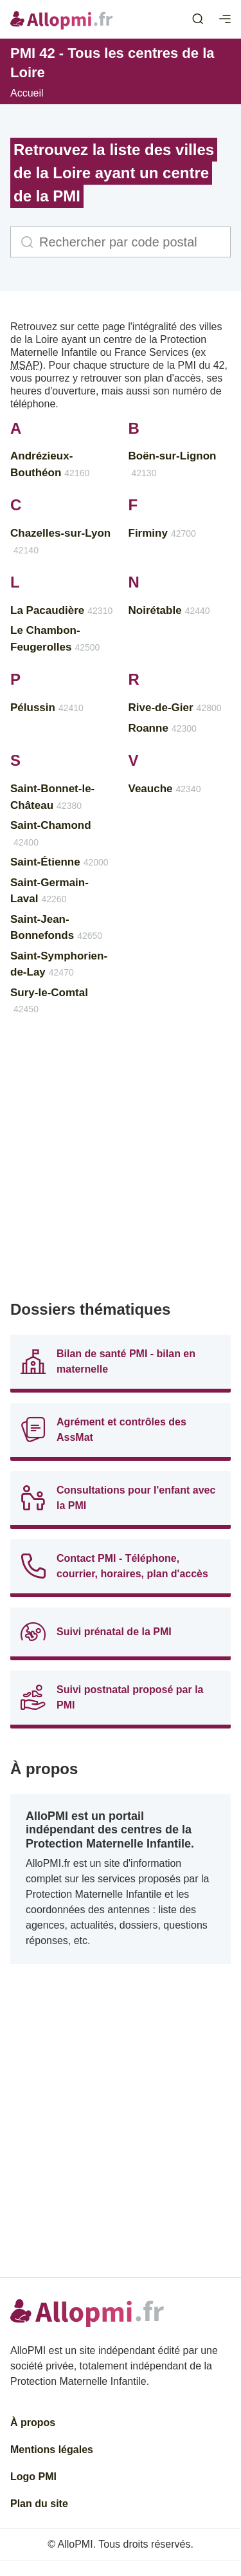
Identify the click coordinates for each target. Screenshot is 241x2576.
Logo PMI (33, 2476)
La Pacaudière (61, 610)
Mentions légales (51, 2449)
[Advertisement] (120, 1163)
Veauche (165, 789)
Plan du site (39, 2503)
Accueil (27, 93)
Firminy (162, 533)
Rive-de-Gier (175, 707)
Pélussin (47, 707)
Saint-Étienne (59, 862)
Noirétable (169, 610)
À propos (32, 2422)
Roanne (163, 728)
